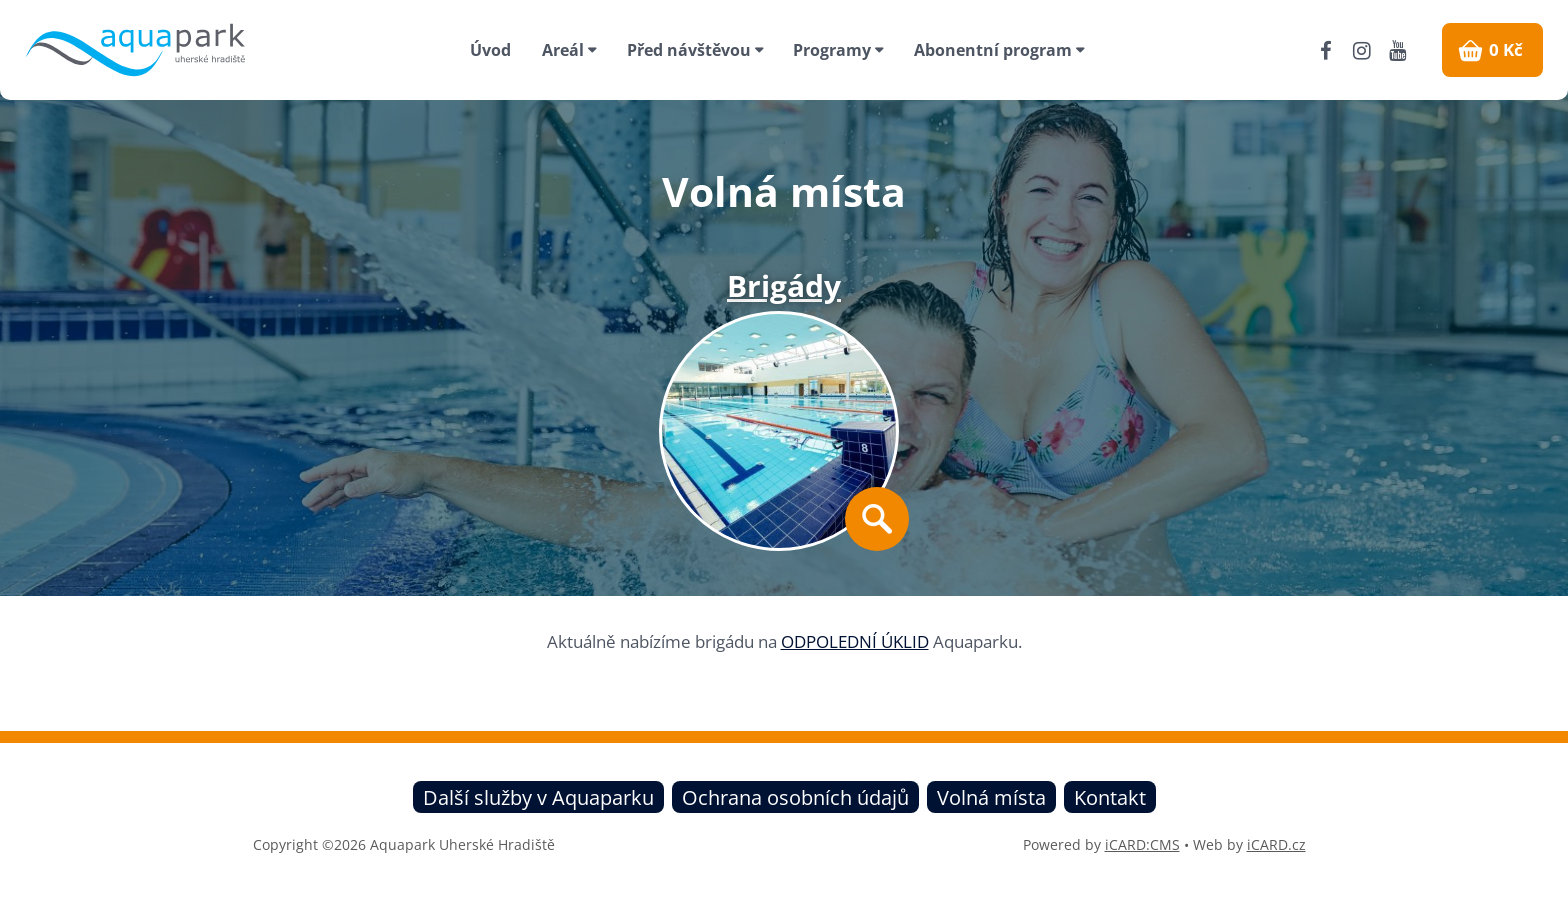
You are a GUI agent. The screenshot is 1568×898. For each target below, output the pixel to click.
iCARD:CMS (1142, 844)
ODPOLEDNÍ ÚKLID (855, 641)
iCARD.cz (1276, 844)
